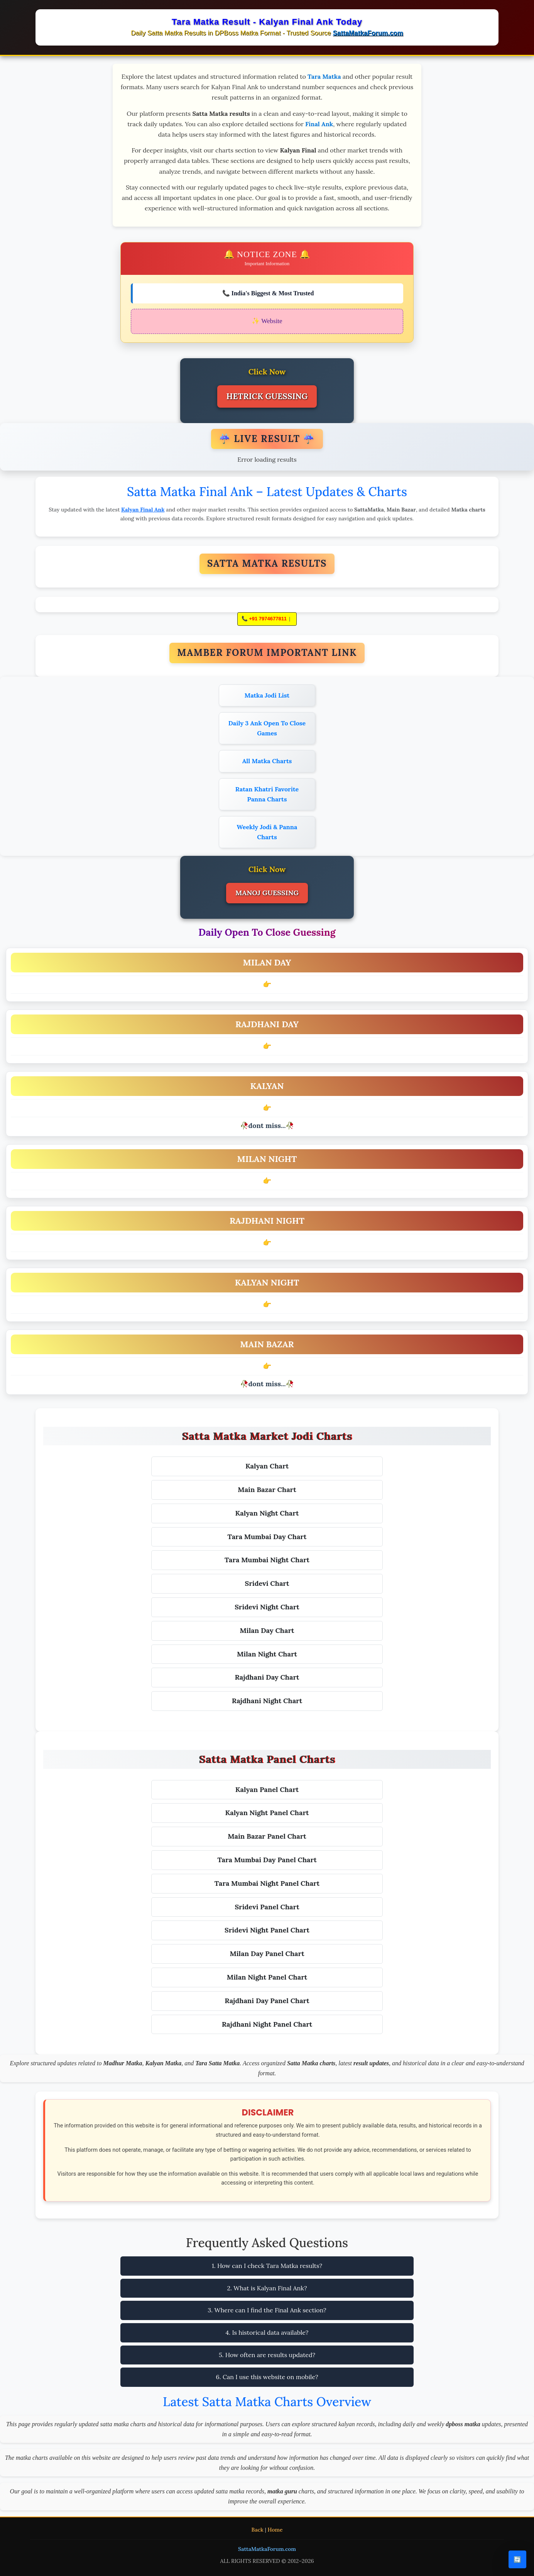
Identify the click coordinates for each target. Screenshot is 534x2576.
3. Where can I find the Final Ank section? (267, 2310)
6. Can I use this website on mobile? (267, 2377)
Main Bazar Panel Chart (267, 1836)
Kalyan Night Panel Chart (267, 1812)
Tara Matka (324, 76)
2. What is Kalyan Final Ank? (267, 2288)
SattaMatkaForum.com (368, 33)
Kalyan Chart (267, 1466)
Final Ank (319, 124)
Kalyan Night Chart (267, 1513)
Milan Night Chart (267, 1654)
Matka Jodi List (267, 695)
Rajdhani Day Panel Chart (267, 2000)
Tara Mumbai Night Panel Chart (267, 1883)
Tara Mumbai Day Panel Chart (266, 1859)
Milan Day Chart (267, 1630)
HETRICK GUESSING (267, 396)
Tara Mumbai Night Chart (267, 1559)
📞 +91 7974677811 (264, 619)
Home (274, 2529)
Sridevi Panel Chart (267, 1906)
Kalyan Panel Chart (267, 1789)
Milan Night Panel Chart (267, 1977)
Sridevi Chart (267, 1583)
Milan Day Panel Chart (267, 1953)
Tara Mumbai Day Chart (267, 1536)
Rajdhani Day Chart (267, 1677)
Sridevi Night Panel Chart (267, 1930)
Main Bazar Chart (267, 1489)
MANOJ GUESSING (267, 892)
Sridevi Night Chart (267, 1606)
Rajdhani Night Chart (267, 1700)
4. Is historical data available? (267, 2332)
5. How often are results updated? (267, 2355)
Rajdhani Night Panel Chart (267, 2024)
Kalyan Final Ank (142, 509)
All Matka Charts (267, 761)
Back (258, 2529)
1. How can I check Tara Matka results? (267, 2265)
